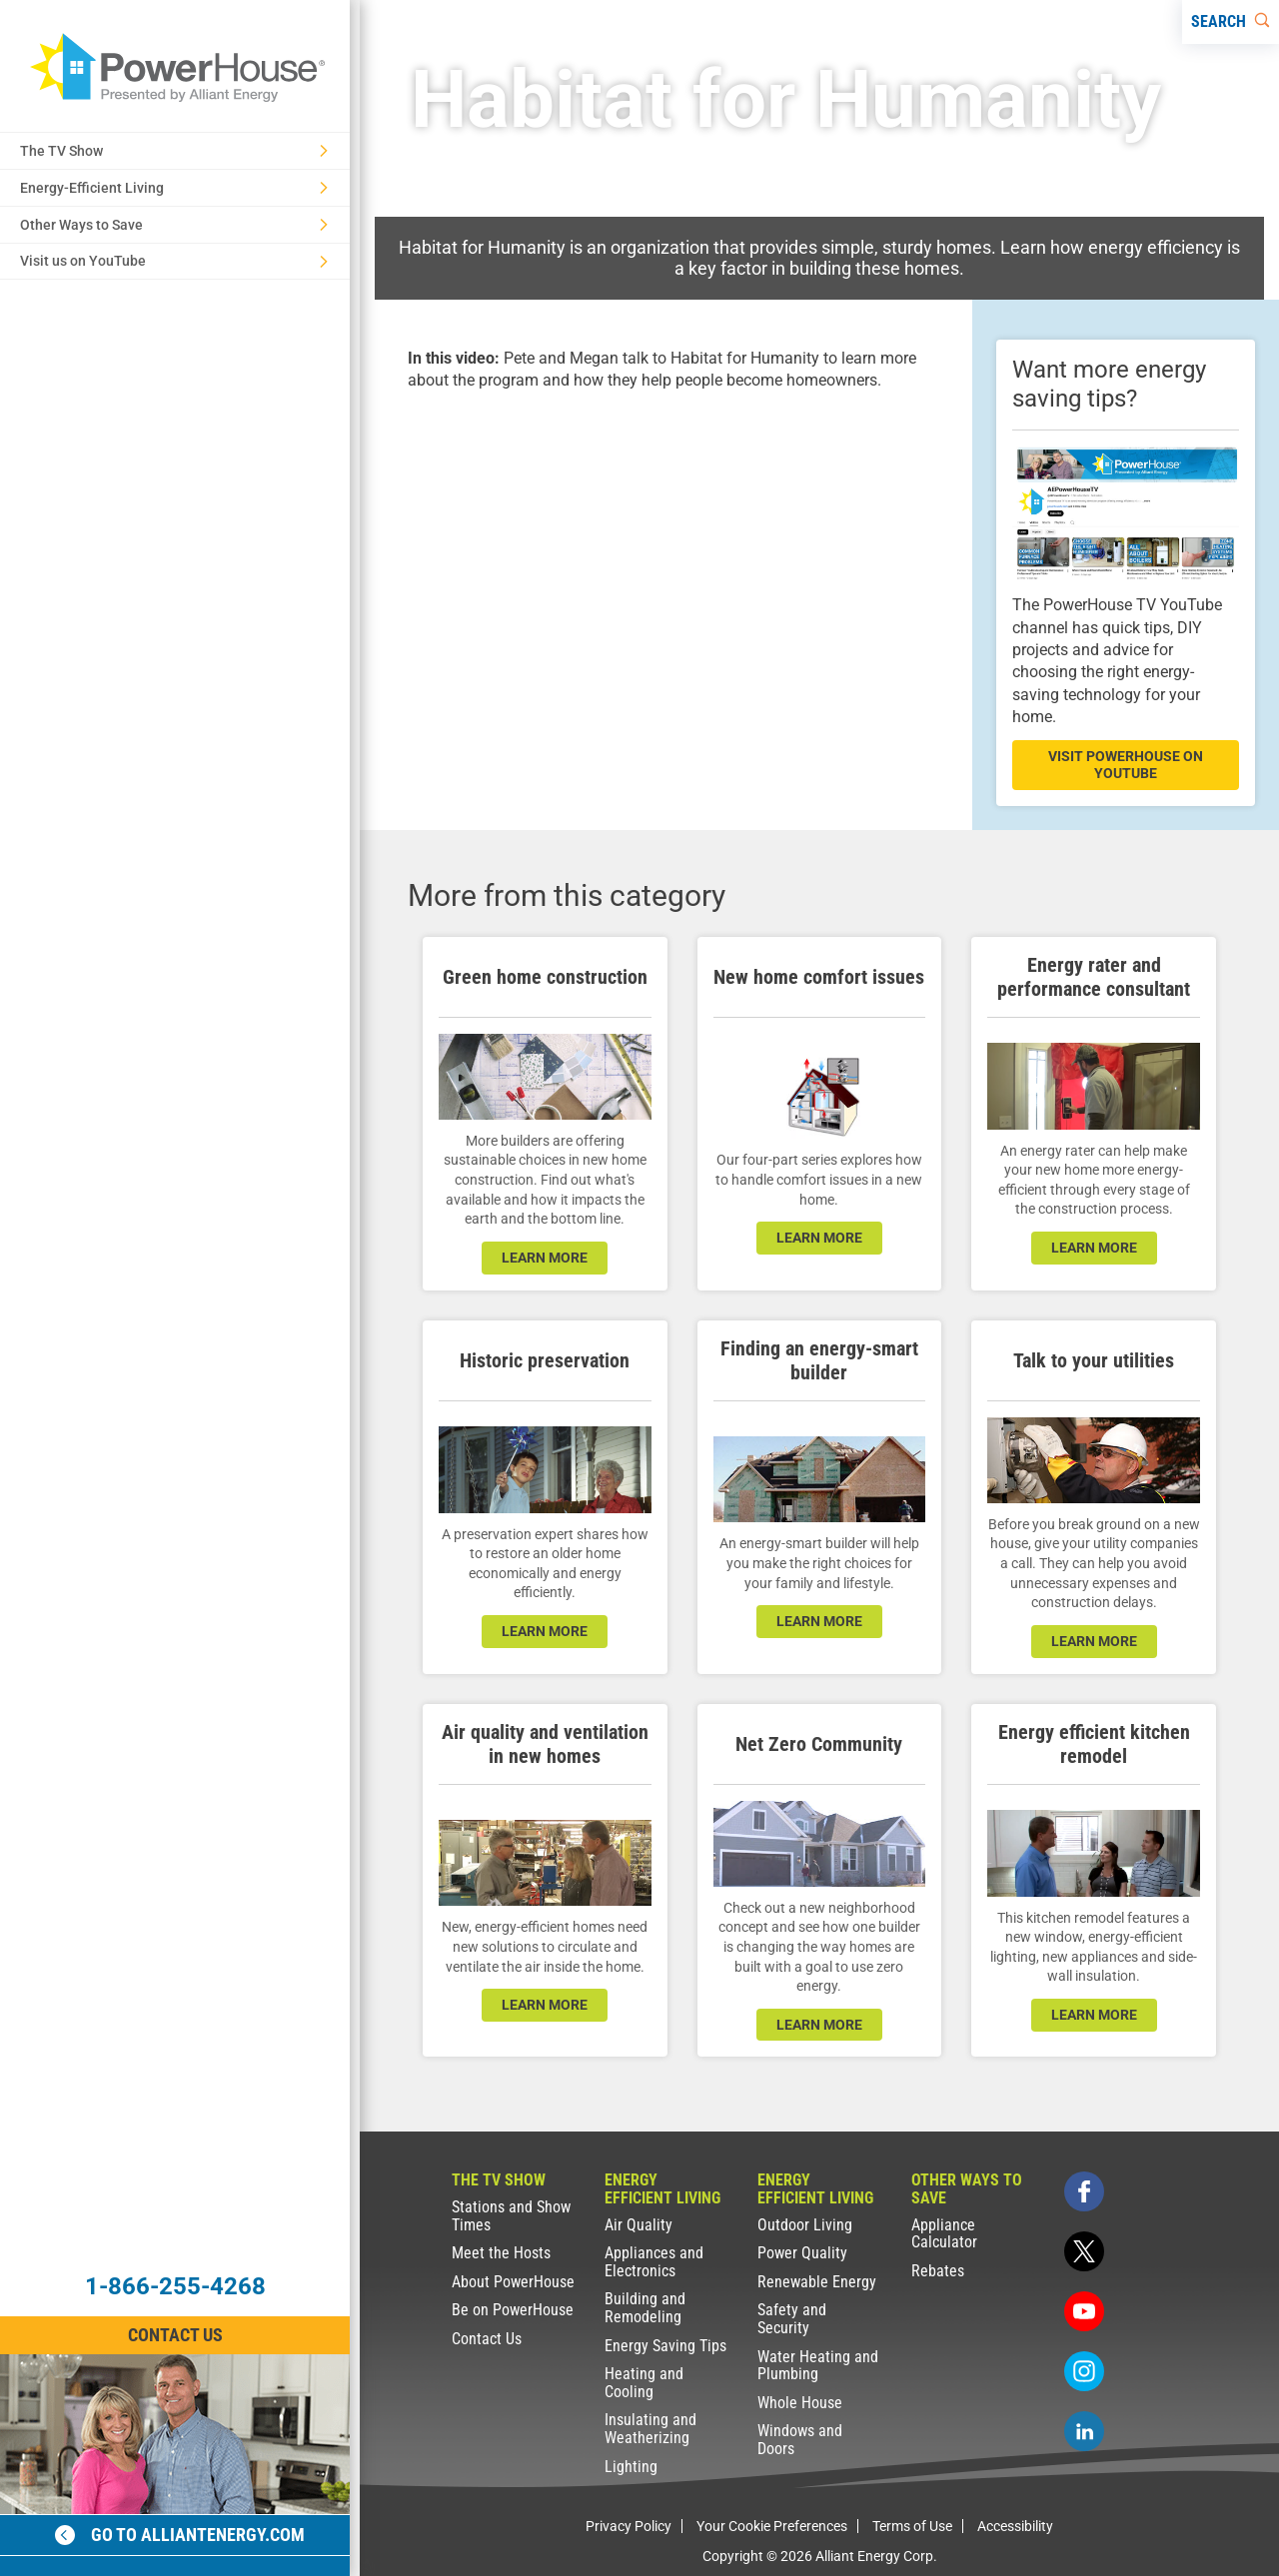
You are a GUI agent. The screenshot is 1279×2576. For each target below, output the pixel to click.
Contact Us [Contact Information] (175, 2334)
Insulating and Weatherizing (650, 2428)
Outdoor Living (804, 2224)
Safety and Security (791, 2318)
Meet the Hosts (501, 2252)
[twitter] (1084, 2251)
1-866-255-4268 (175, 2286)
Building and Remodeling (645, 2307)
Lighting (631, 2466)
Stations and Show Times (511, 2215)
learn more (545, 1258)
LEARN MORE (819, 2025)
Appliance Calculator (944, 2233)
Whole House (799, 2402)
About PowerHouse (513, 2281)
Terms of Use (912, 2526)
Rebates (937, 2270)
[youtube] (1084, 2311)
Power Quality (802, 2252)
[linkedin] (1084, 2431)
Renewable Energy (816, 2281)
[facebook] (1084, 2191)
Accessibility (1015, 2526)
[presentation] (666, 562)
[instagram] (1084, 2371)
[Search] (1230, 22)
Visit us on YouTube (174, 261)
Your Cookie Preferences (771, 2526)
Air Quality (638, 2224)
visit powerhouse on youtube (1125, 764)
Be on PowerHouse (513, 2309)
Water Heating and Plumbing (817, 2365)
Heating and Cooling (644, 2382)
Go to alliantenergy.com (180, 2534)
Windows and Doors (799, 2439)
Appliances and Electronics (654, 2261)
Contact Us (487, 2338)
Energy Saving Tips (665, 2345)
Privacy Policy (628, 2526)
